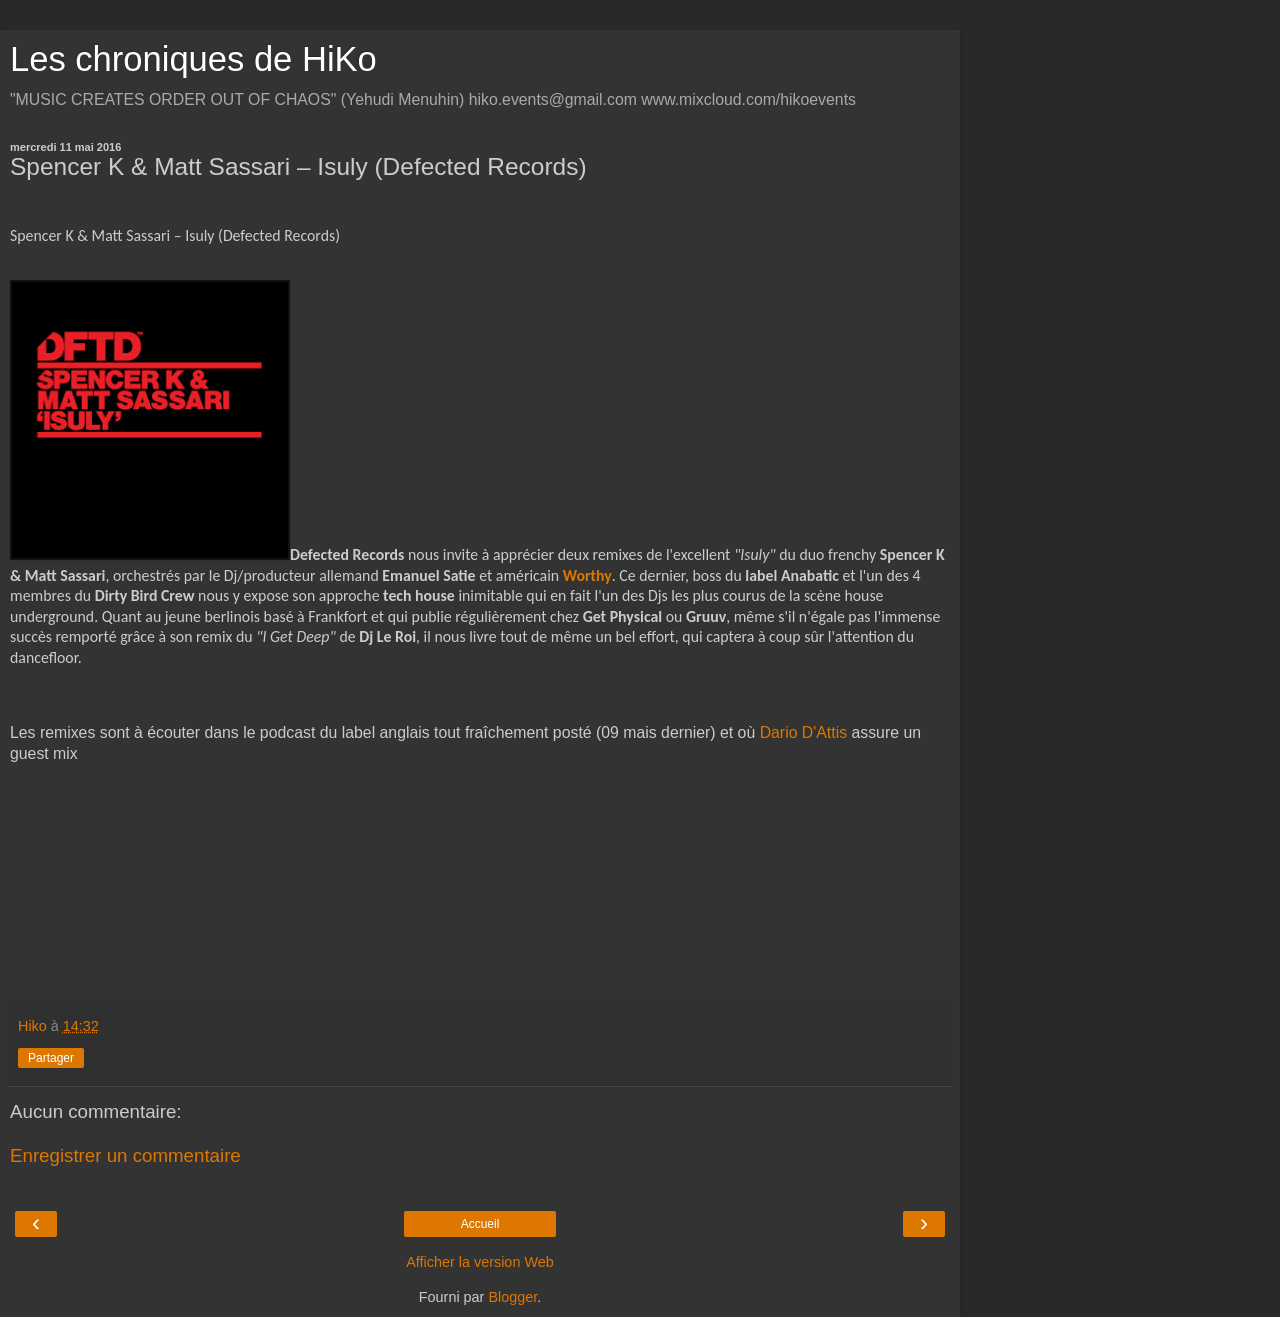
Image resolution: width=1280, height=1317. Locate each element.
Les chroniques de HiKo (193, 59)
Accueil (480, 1224)
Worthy (587, 575)
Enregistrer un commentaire (125, 1155)
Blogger (512, 1297)
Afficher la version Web (479, 1262)
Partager (51, 1058)
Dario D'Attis (803, 732)
